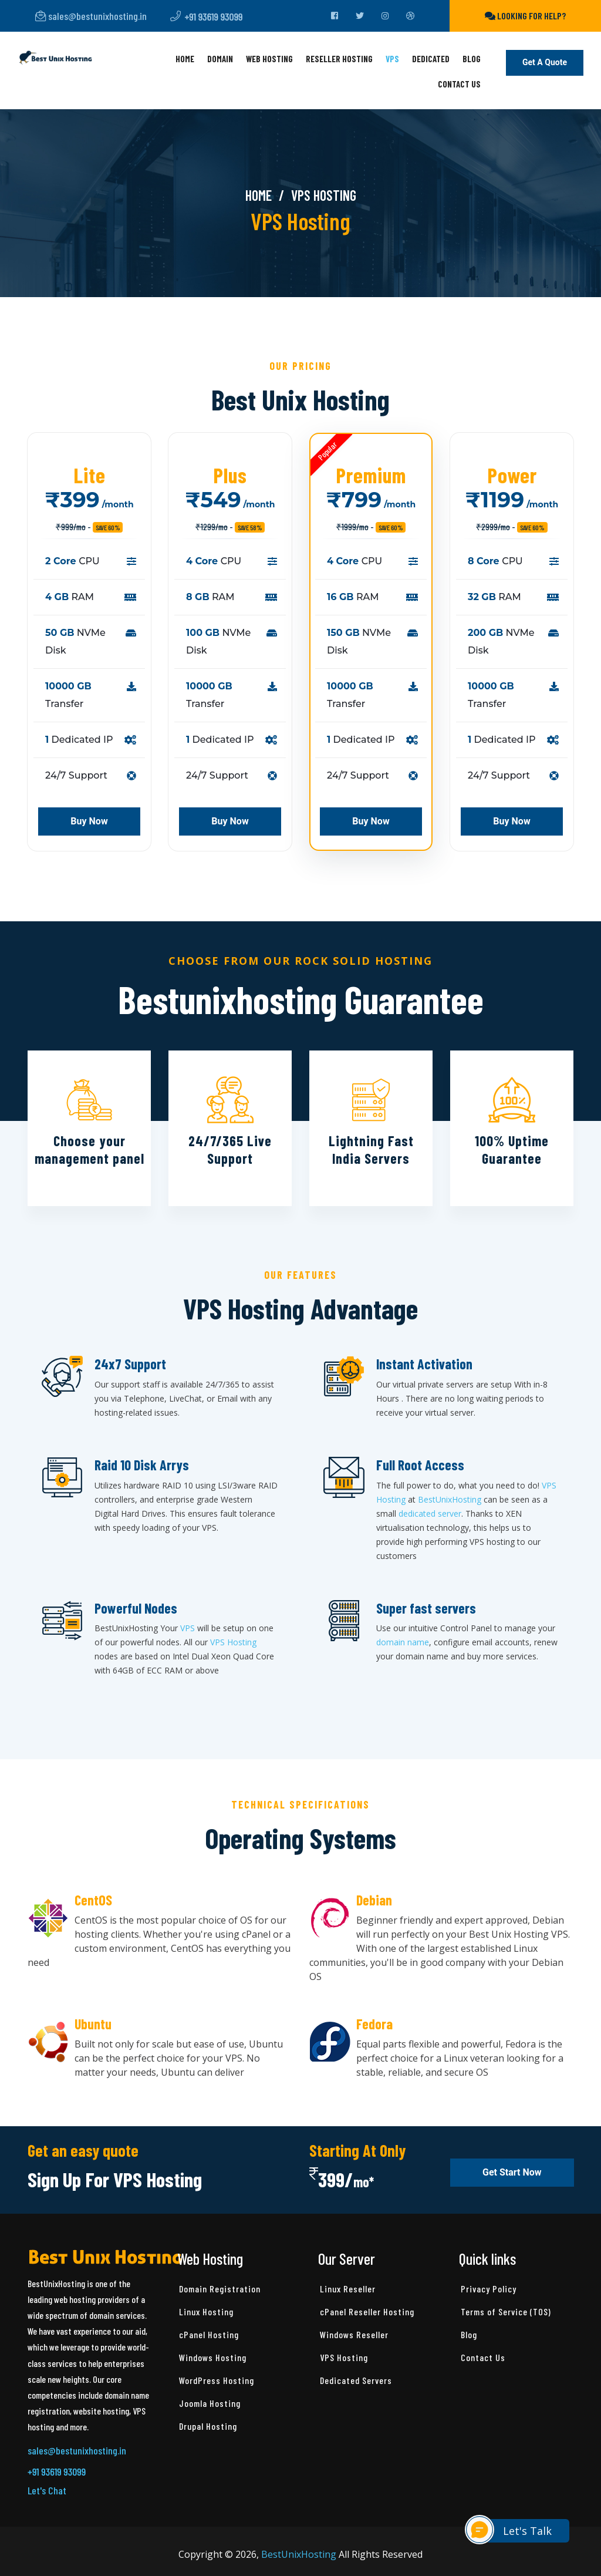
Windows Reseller (354, 2334)
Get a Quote (544, 62)
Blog (471, 58)
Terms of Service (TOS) (506, 2311)
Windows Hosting (213, 2357)
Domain (220, 58)
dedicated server (430, 1513)
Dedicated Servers (356, 2380)
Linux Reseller (348, 2288)
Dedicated (431, 58)
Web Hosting (269, 58)
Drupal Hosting (208, 2426)
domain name (402, 1642)
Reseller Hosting (339, 58)
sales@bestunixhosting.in (91, 15)
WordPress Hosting (216, 2380)
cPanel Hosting (209, 2334)
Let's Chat (47, 2490)
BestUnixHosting (449, 1499)
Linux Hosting (206, 2311)
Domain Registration (220, 2288)
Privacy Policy (488, 2288)
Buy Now (88, 821)
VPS (392, 58)
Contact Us (459, 84)
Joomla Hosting (210, 2403)
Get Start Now (512, 2173)
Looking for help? (525, 15)
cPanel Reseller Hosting (367, 2311)
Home (184, 58)
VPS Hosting (233, 1642)
